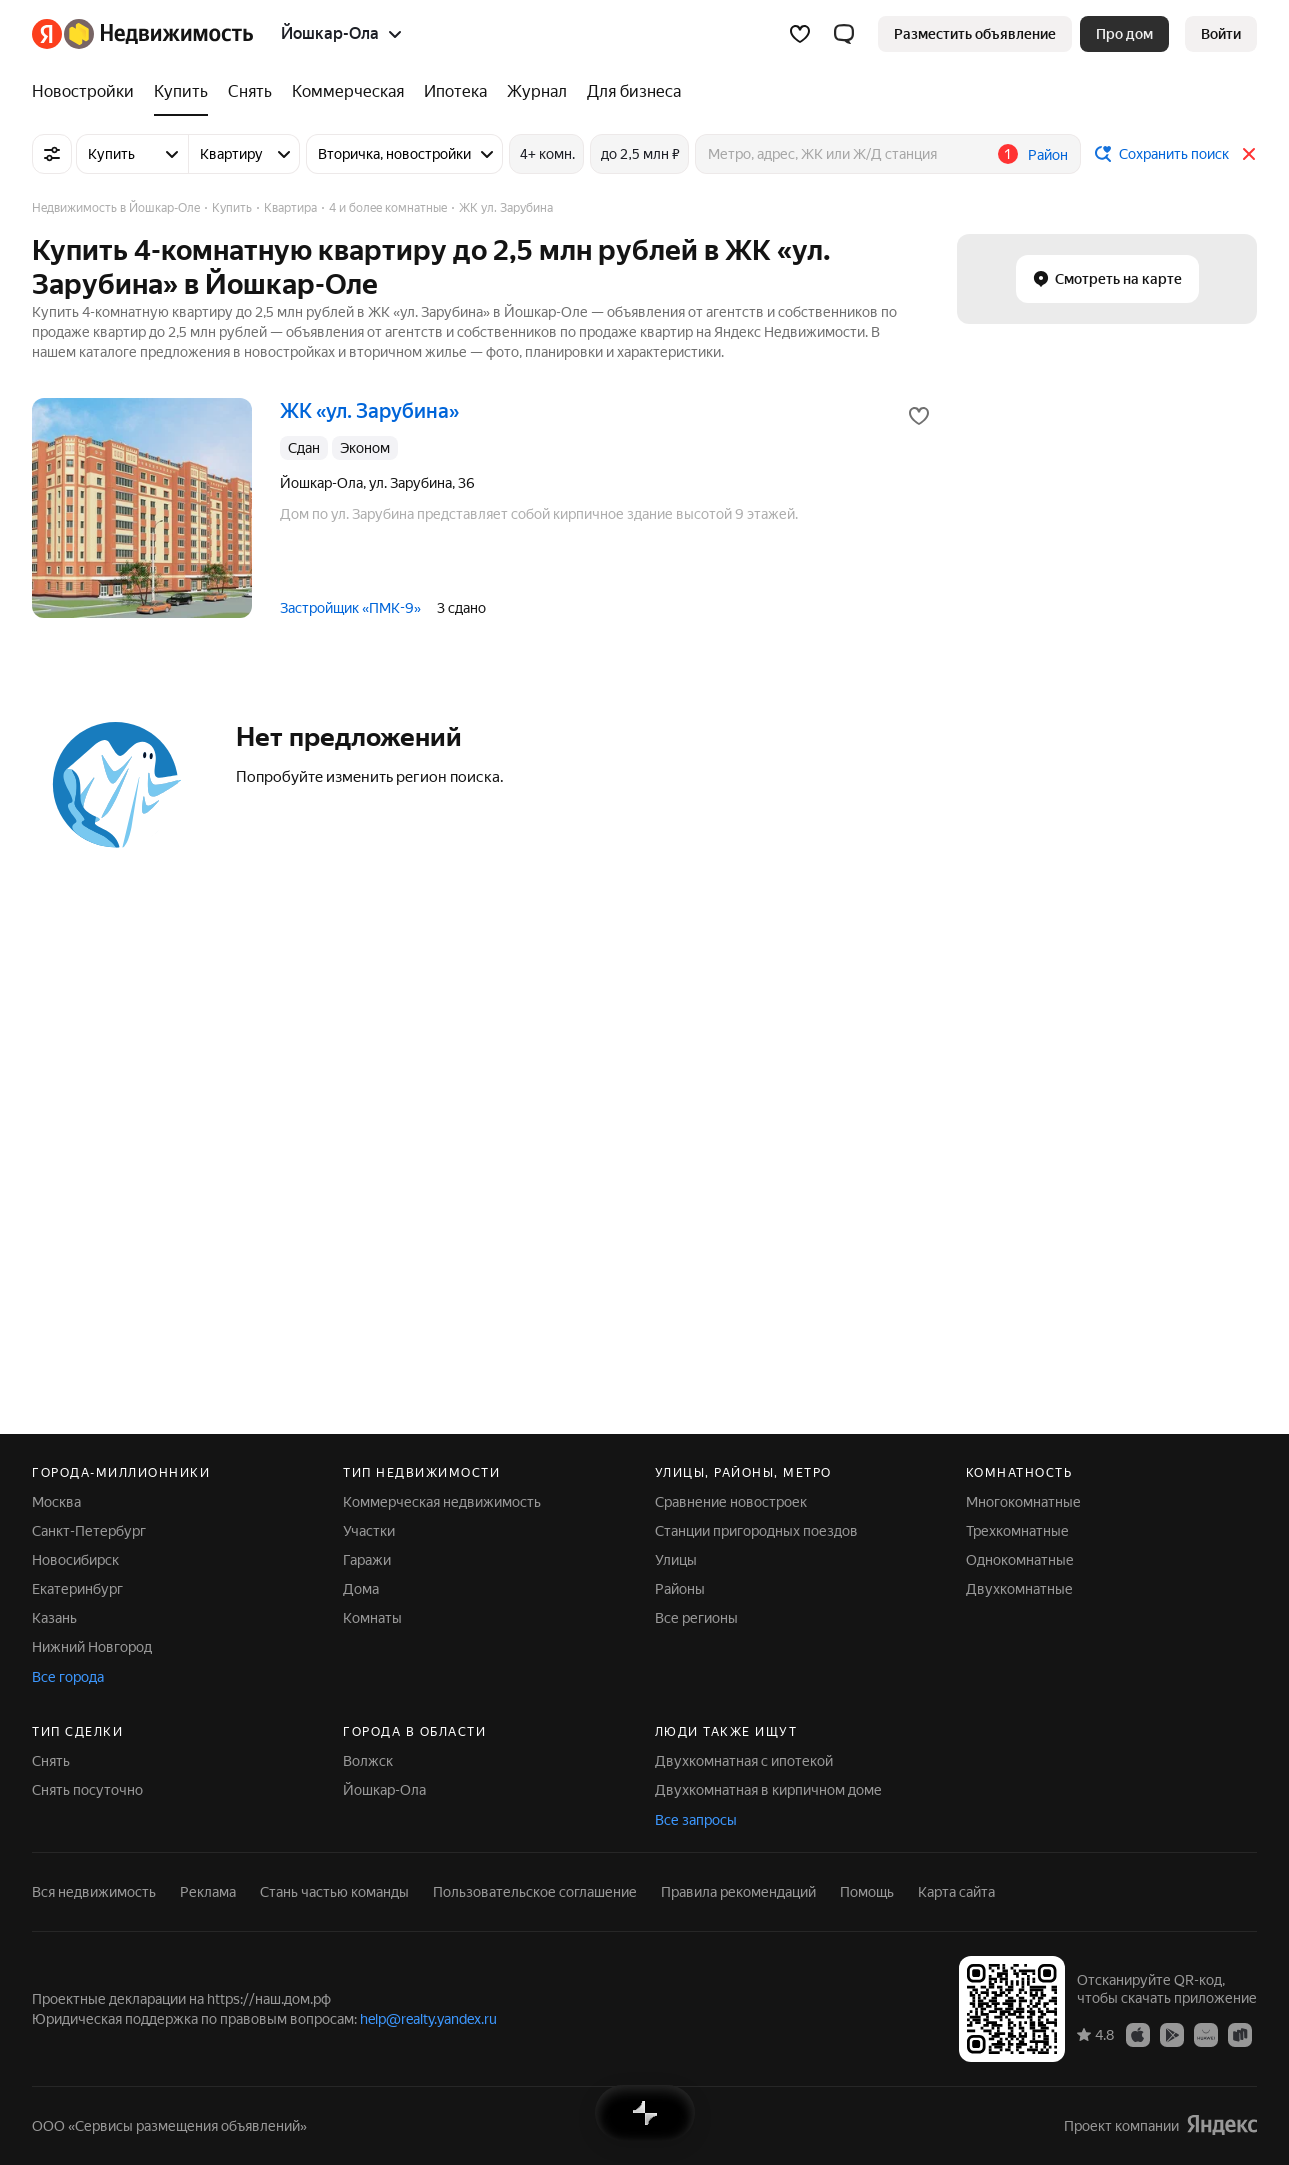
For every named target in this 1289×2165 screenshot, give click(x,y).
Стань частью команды (334, 1892)
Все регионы (696, 1618)
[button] (844, 34)
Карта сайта (956, 1892)
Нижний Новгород (92, 1647)
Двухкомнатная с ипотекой (744, 1761)
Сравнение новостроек (731, 1502)
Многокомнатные (1023, 1502)
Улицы (676, 1560)
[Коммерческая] (348, 92)
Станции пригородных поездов (756, 1531)
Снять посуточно (87, 1790)
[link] (1221, 34)
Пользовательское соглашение (535, 1892)
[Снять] (250, 92)
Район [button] (1048, 155)
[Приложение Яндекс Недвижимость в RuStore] (1240, 2034)
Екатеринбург (77, 1589)
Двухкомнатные (1019, 1589)
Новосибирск (75, 1560)
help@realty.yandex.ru (428, 2019)
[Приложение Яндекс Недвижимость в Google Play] (1172, 2034)
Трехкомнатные (1017, 1531)
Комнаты (372, 1618)
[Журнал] (537, 92)
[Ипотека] (455, 92)
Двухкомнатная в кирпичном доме (768, 1790)
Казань (54, 1618)
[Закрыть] (1249, 154)
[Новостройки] (88, 92)
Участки (369, 1531)
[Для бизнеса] (629, 92)
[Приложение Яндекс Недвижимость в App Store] (1138, 2034)
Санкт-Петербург (89, 1531)
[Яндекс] (47, 34)
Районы (680, 1589)
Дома (361, 1589)
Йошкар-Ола (384, 1790)
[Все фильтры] (52, 154)
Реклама (208, 1892)
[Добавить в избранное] (919, 416)
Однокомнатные (1020, 1560)
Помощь (867, 1892)
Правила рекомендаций (738, 1892)
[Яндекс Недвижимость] (158, 34)
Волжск (368, 1761)
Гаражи (367, 1560)
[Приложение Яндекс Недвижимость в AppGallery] (1206, 2034)
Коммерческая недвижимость (442, 1502)
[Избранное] (800, 34)
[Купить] (181, 92)
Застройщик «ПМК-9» (350, 608)
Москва (56, 1502)
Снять (51, 1761)
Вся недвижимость (94, 1892)
